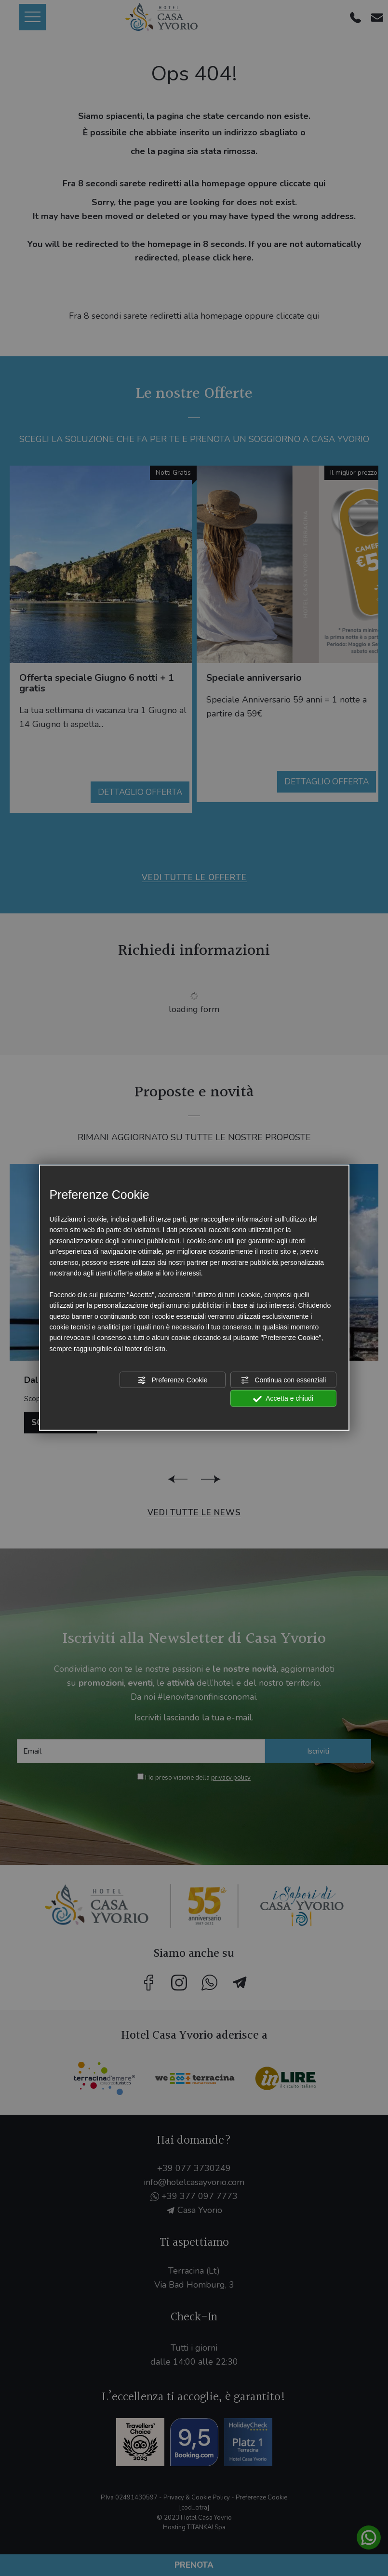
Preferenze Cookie (172, 1380)
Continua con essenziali (283, 1380)
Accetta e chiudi (283, 1398)
